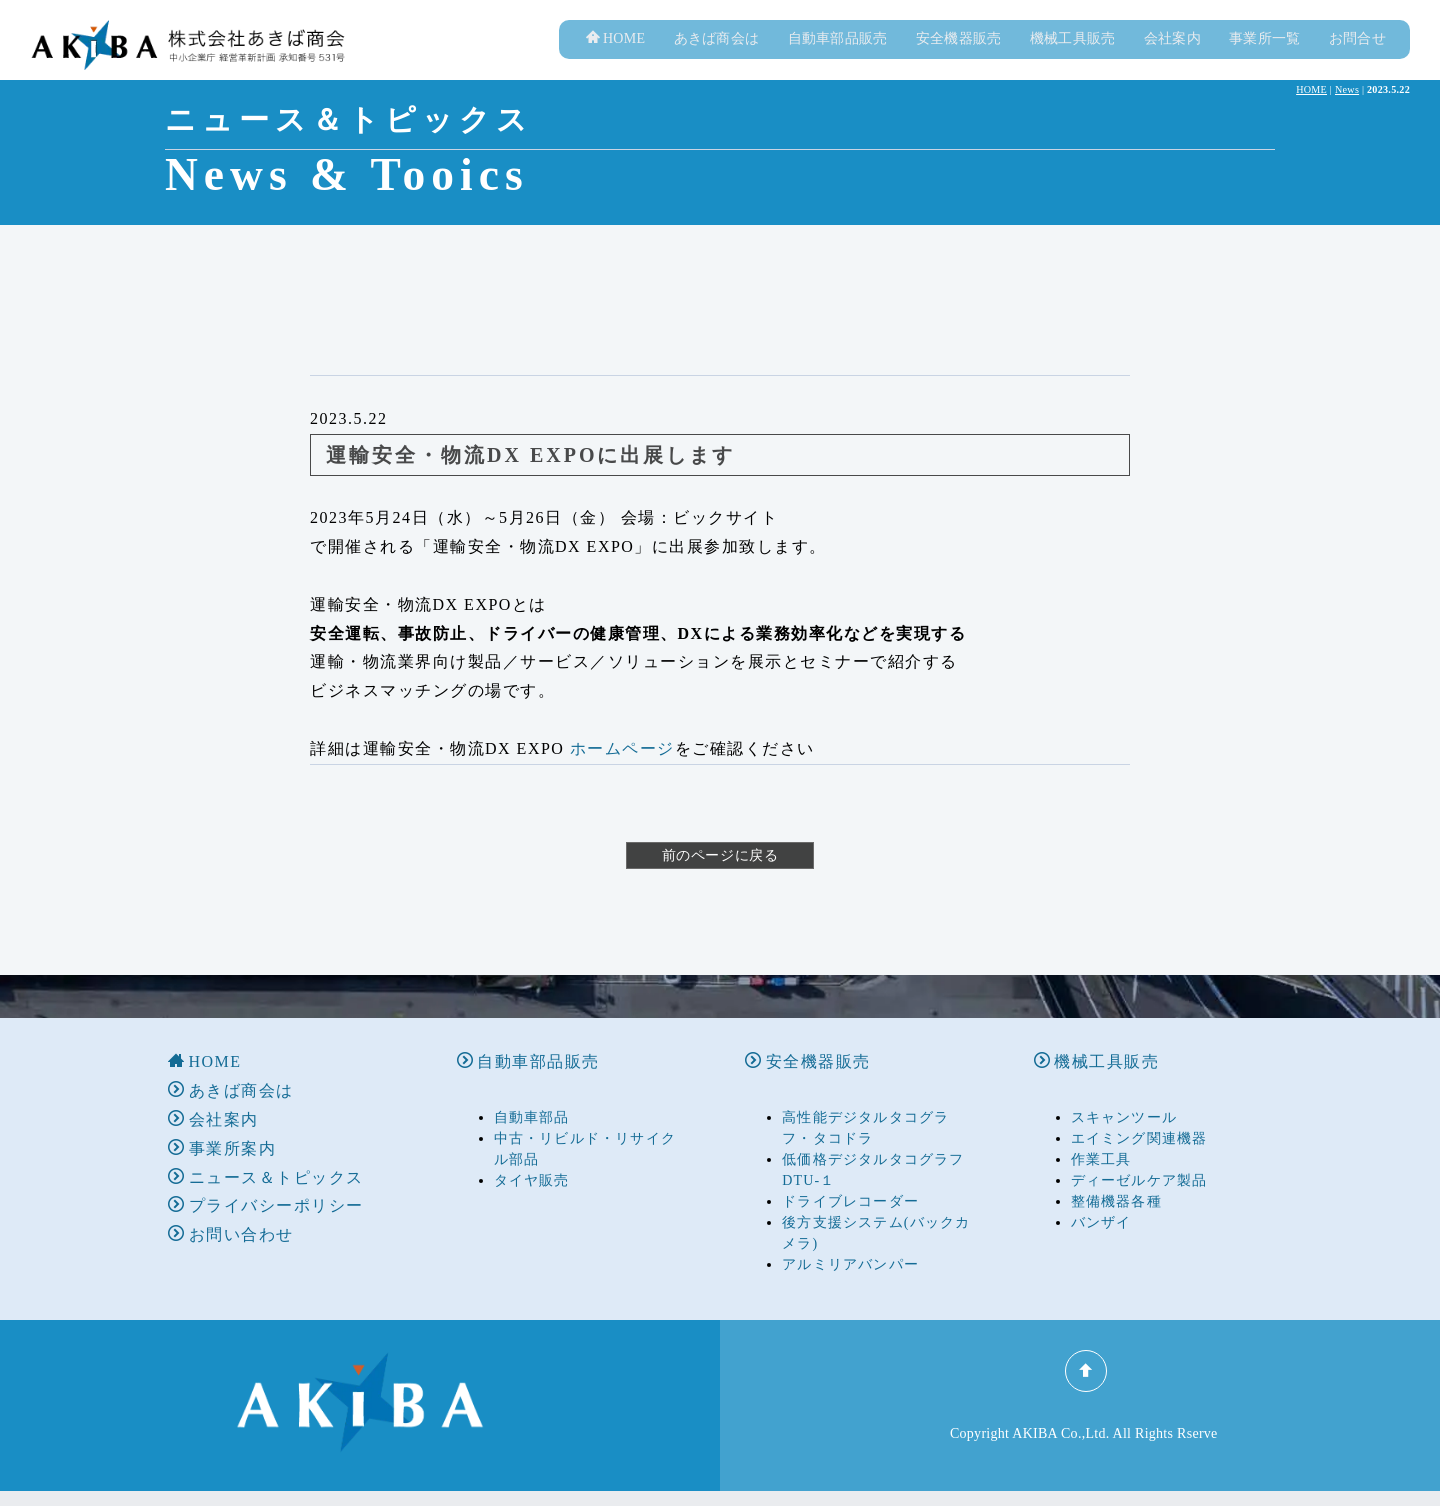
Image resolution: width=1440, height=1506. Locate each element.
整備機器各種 (1116, 1181)
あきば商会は (717, 59)
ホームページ (622, 769)
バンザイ (1101, 1202)
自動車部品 (532, 1097)
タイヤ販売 (532, 1160)
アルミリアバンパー (850, 1244)
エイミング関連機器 (1139, 1118)
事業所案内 (222, 1128)
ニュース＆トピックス (266, 1157)
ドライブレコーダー (850, 1181)
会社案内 (1172, 59)
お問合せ (1357, 59)
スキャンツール (1124, 1097)
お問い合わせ (231, 1214)
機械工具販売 (1073, 59)
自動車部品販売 (838, 59)
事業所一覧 (1264, 59)
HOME (616, 59)
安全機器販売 (959, 59)
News (1347, 110)
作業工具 (1101, 1139)
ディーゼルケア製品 (1139, 1160)
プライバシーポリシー (266, 1186)
